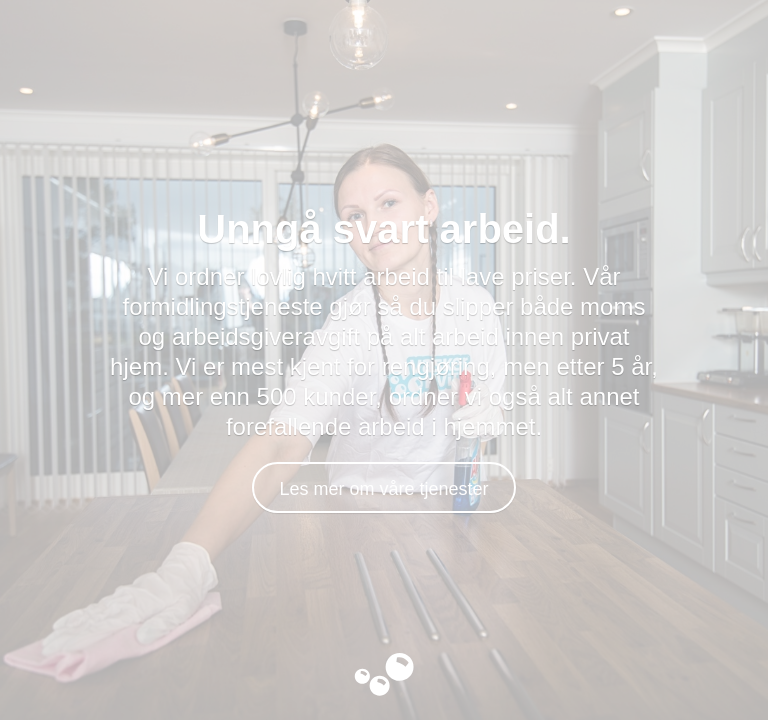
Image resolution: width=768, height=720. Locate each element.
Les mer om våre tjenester (383, 489)
